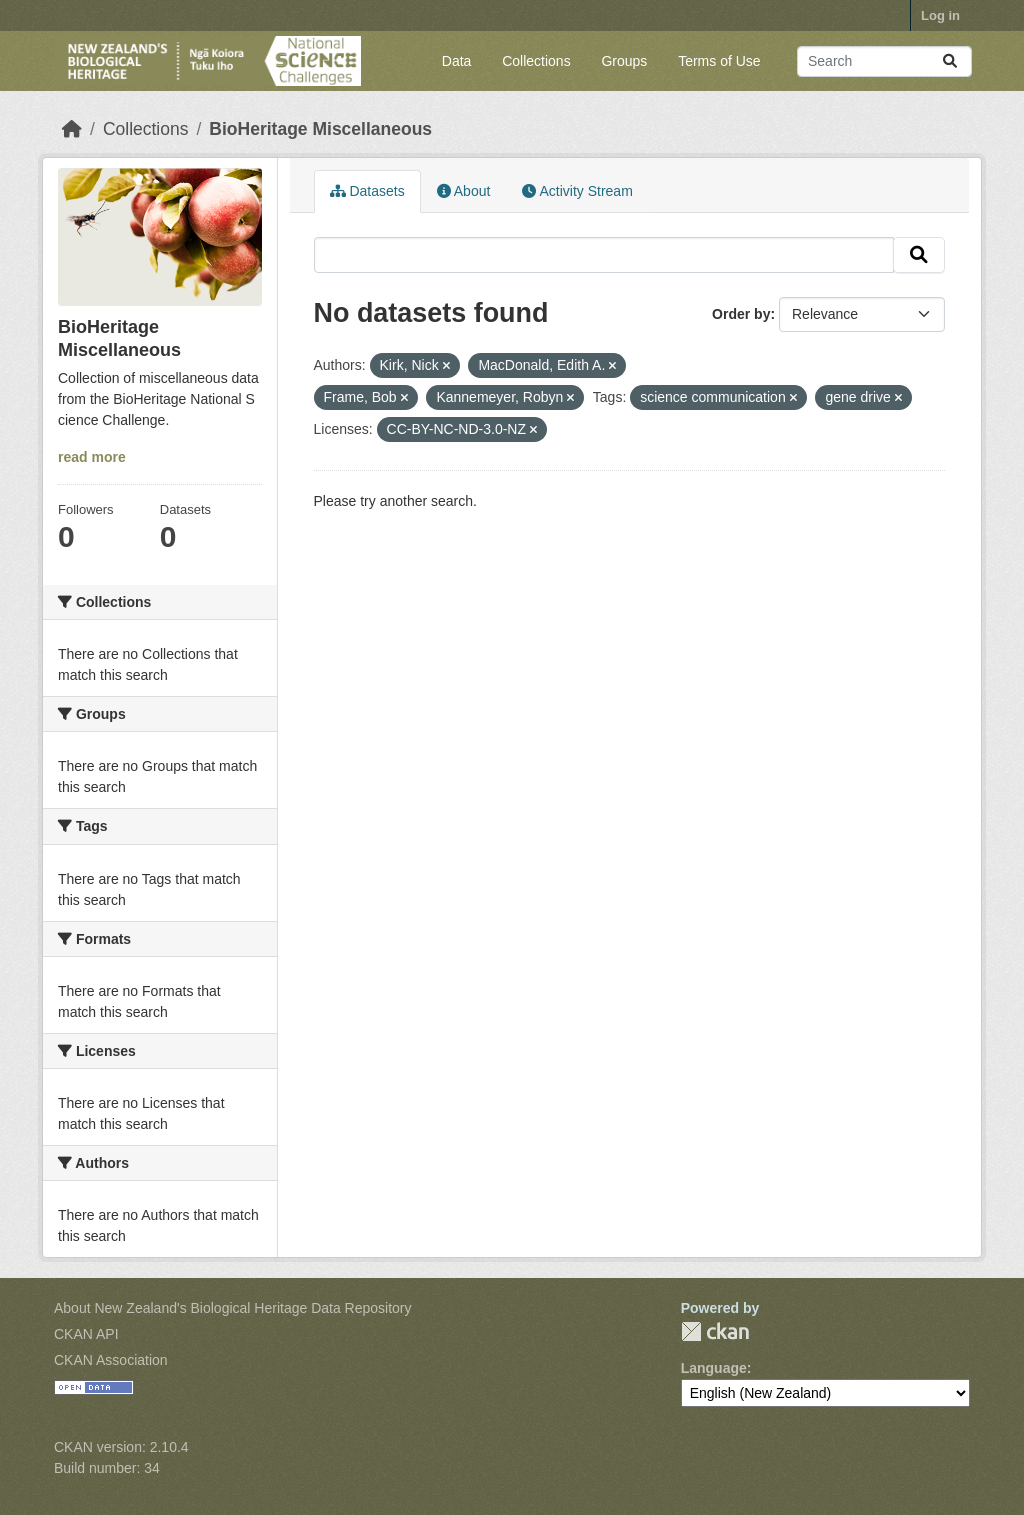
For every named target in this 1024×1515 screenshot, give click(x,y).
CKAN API (86, 1334)
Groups (624, 61)
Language (714, 1368)
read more (92, 457)
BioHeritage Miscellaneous (320, 129)
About (464, 191)
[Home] (72, 129)
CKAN (715, 1331)
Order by (741, 314)
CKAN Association (111, 1360)
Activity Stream (577, 191)
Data (457, 61)
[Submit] (950, 61)
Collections (536, 61)
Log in (940, 15)
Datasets (367, 191)
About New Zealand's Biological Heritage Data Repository (233, 1308)
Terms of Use (719, 61)
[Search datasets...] (884, 61)
